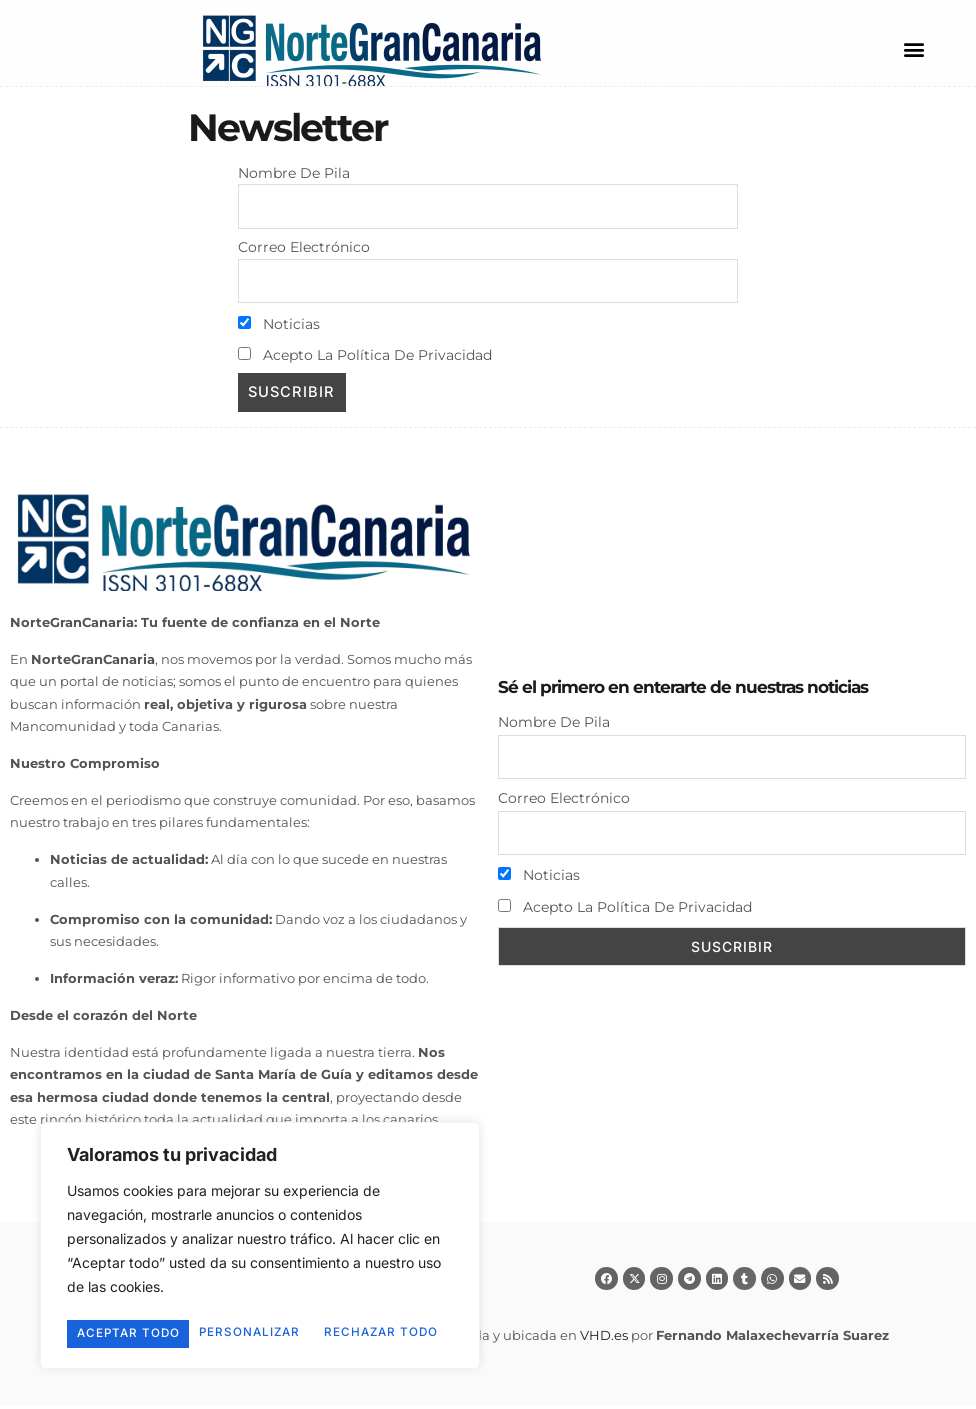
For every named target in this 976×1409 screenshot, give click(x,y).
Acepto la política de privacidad (365, 357)
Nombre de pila (294, 173)
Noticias (279, 326)
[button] (913, 48)
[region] (260, 1234)
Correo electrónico (304, 248)
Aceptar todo (260, 1333)
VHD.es (604, 1338)
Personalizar (156, 1305)
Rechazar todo (349, 1305)
